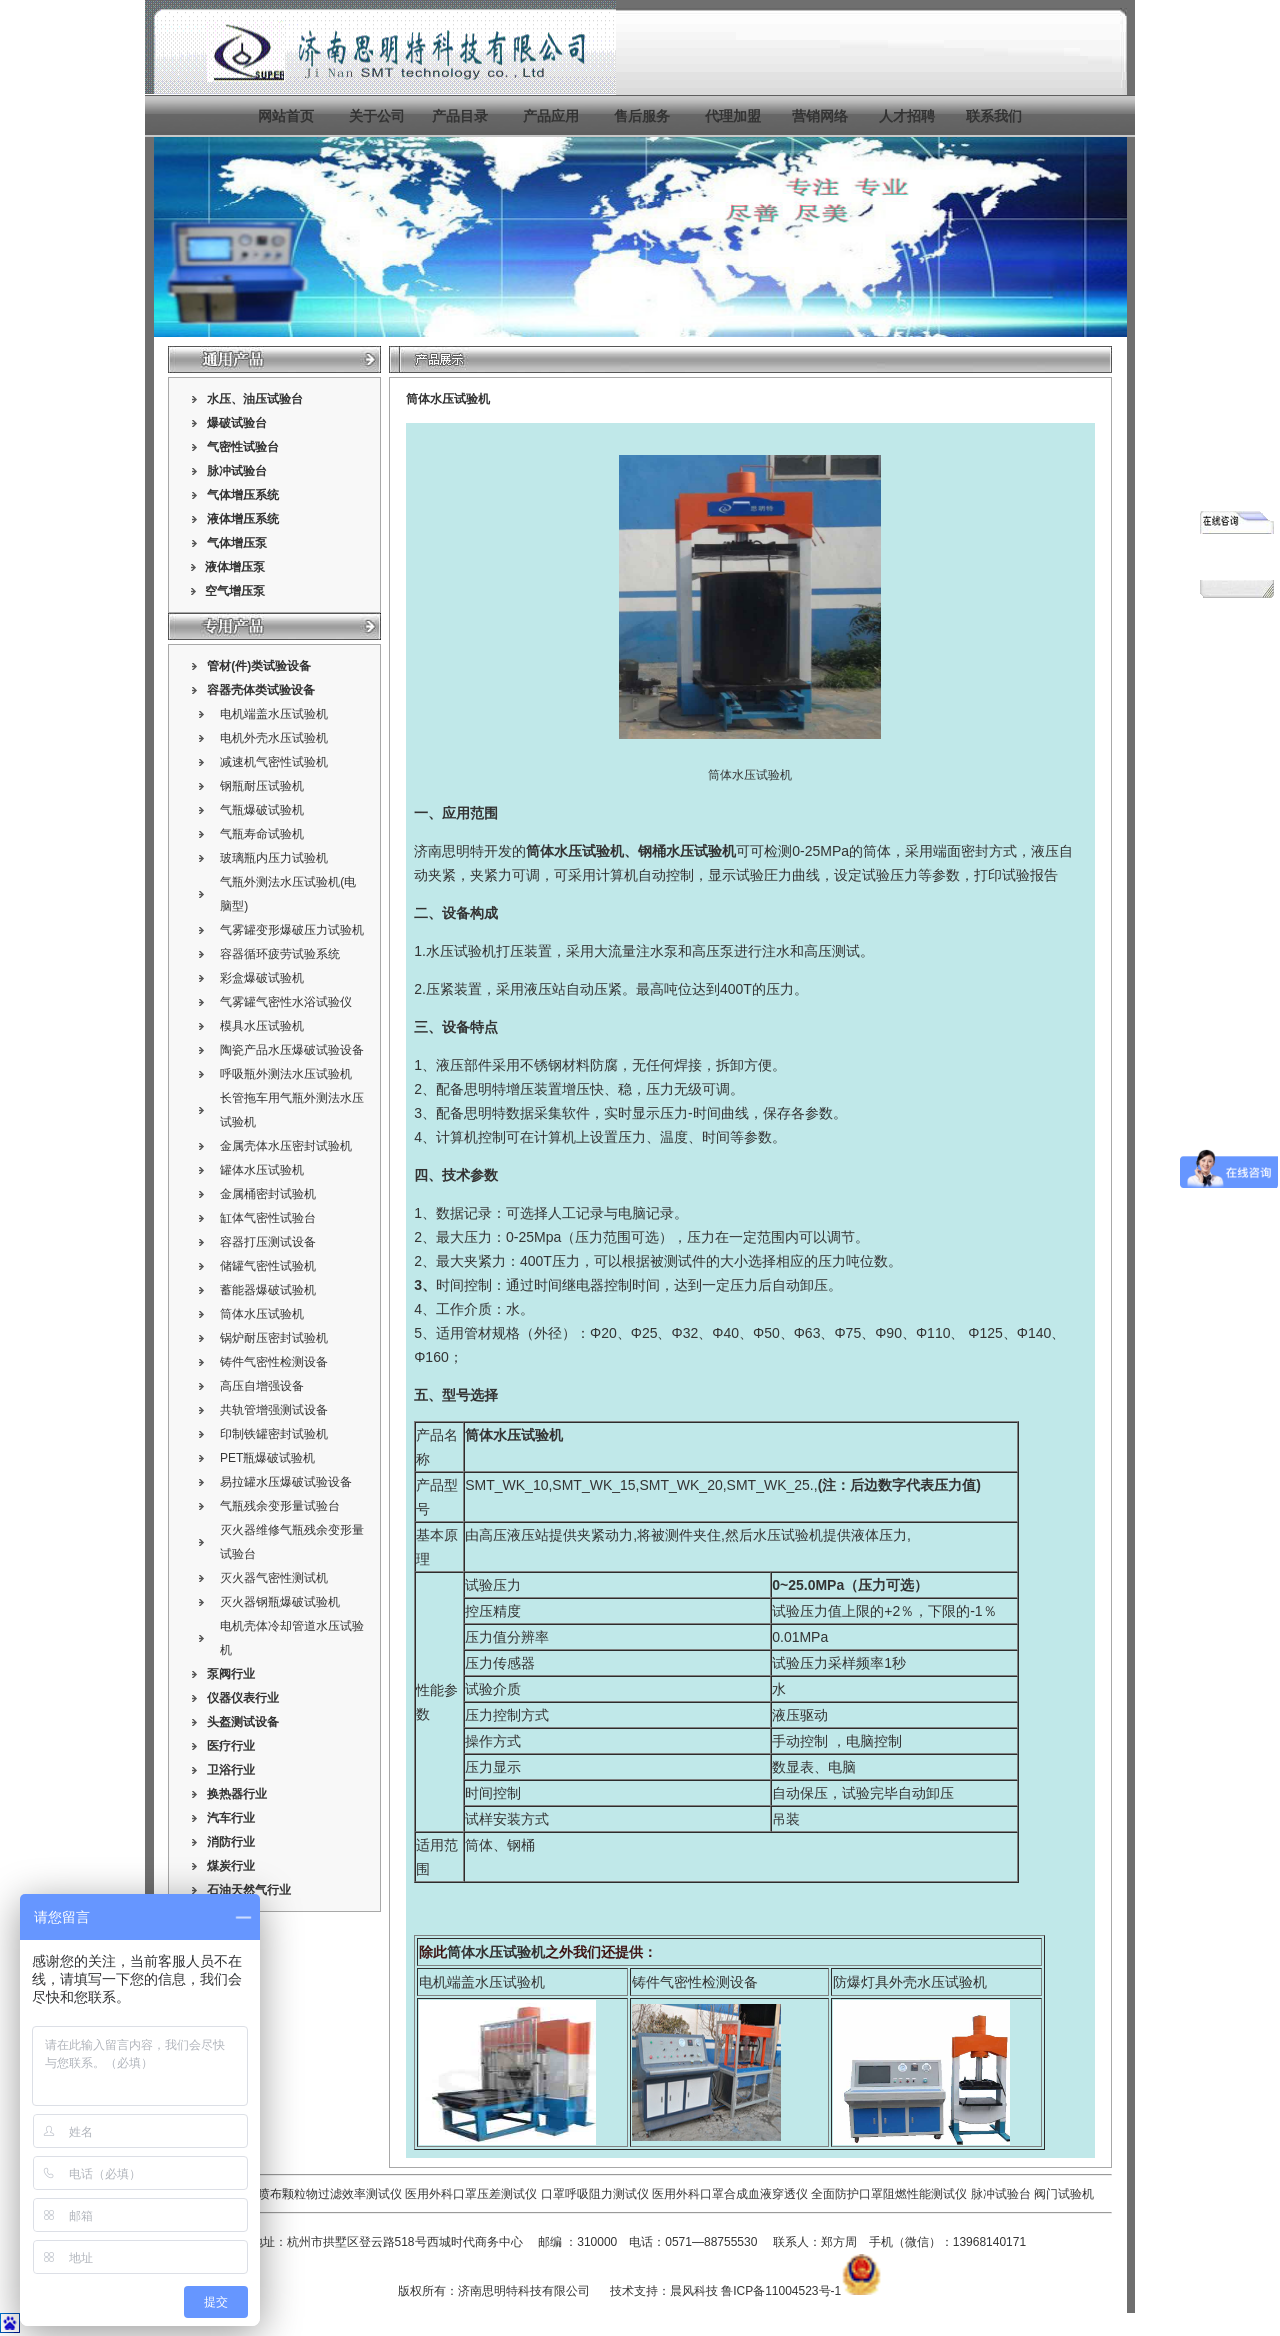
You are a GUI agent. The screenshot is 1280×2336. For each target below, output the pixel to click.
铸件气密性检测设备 (274, 1362)
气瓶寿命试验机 (262, 834)
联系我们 (994, 116)
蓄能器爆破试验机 (268, 1290)
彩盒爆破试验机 (262, 978)
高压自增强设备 (262, 1386)
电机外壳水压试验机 (274, 738)
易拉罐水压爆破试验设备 (286, 1482)
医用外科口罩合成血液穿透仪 (730, 2194)
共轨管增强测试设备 (274, 1410)
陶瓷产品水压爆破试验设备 (292, 1050)
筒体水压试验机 (262, 1314)
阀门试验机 (1064, 2194)
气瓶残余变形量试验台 (280, 1506)
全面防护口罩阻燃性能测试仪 (889, 2194)
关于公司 (377, 116)
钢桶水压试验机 (687, 851)
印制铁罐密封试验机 (274, 1434)
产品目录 (460, 116)
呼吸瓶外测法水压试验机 (286, 1074)
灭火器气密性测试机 (274, 1578)
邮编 (550, 2242)
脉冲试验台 (1002, 2194)
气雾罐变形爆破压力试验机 (292, 930)
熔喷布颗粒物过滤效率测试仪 (324, 2194)
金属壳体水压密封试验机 (286, 1146)
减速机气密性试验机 (274, 762)
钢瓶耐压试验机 (262, 786)
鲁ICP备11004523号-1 (781, 2291)
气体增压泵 (237, 543)
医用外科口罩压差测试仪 (471, 2194)
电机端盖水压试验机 (274, 714)
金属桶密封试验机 (268, 1194)
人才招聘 (907, 116)
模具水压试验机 (262, 1026)
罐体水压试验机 (262, 1170)
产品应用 (551, 116)
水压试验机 (461, 951)
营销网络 (820, 116)
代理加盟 (733, 116)
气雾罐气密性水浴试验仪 (286, 1002)
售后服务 (642, 116)
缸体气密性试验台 (268, 1218)
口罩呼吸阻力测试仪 (595, 2194)
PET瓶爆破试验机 (267, 1458)
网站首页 (286, 116)
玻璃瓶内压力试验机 (274, 858)
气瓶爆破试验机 (262, 810)
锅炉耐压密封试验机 (274, 1338)
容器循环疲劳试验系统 (280, 954)
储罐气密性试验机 (268, 1266)
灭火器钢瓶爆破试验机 (280, 1602)
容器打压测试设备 (268, 1242)
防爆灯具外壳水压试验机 (910, 1982)
